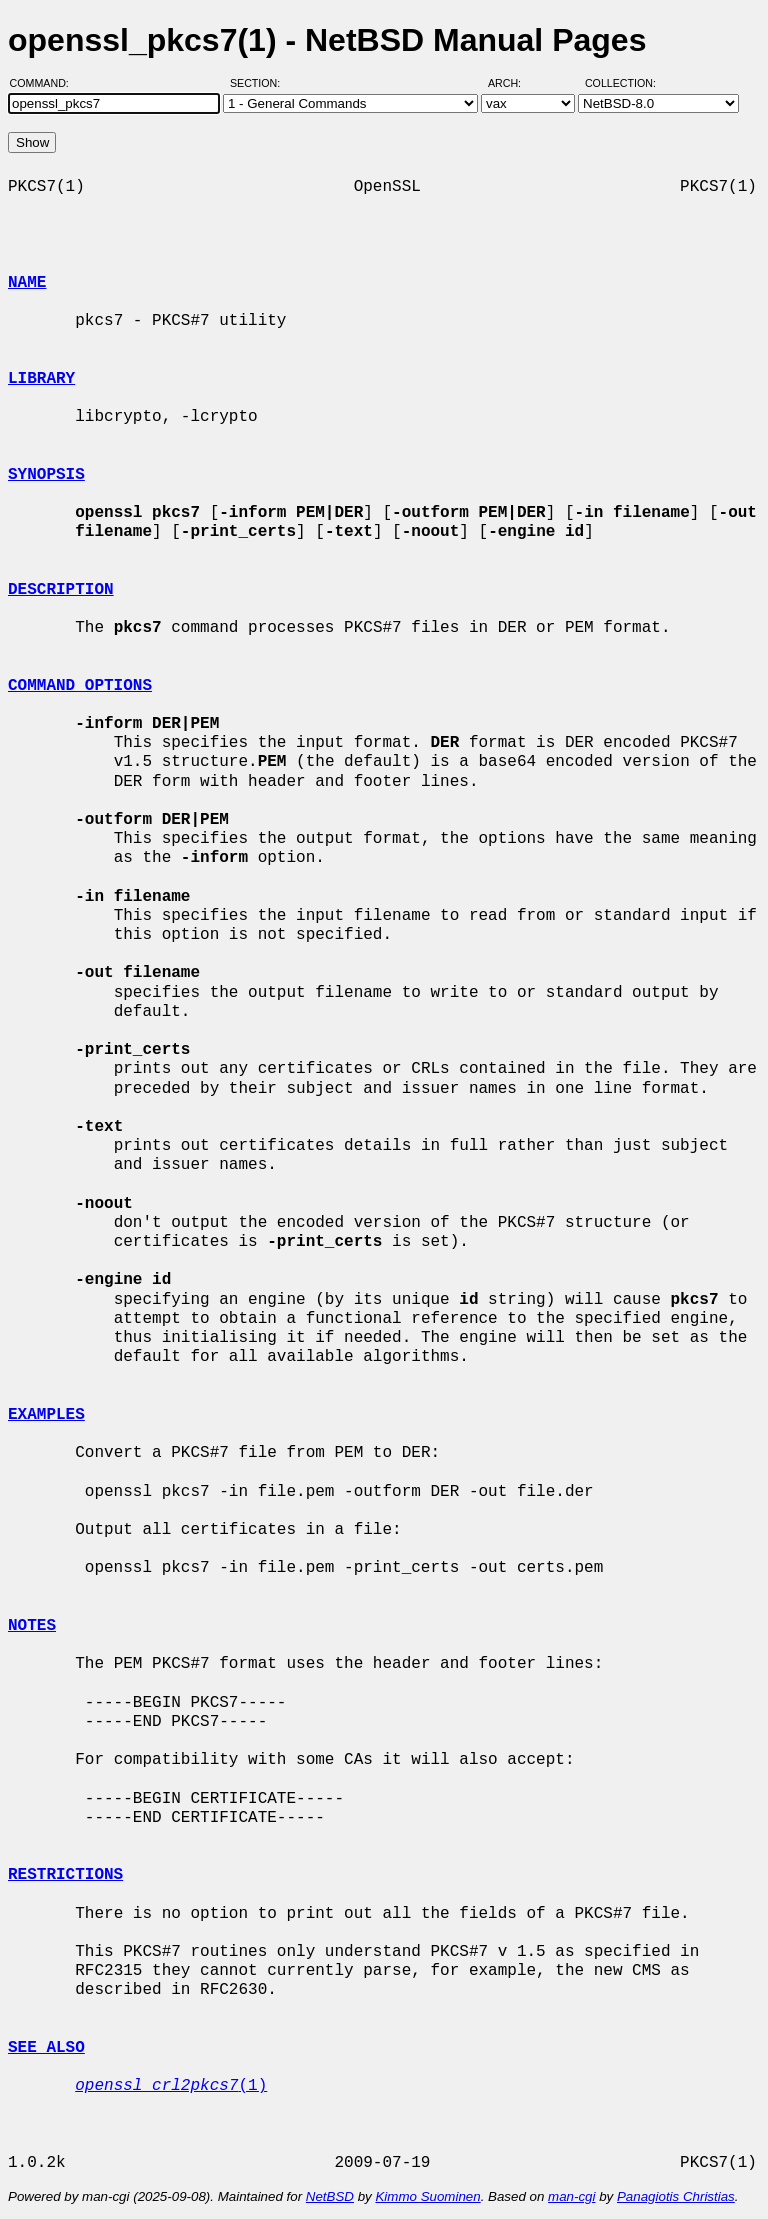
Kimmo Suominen (427, 2196)
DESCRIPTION (61, 590)
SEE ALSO (46, 2048)
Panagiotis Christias (676, 2196)
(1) (171, 2086)
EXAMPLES (46, 1415)
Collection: (620, 83)
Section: (259, 83)
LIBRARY (41, 379)
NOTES (32, 1626)
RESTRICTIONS (65, 1875)
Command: (45, 83)
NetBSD (330, 2196)
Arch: (513, 83)
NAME (27, 283)
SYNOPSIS (46, 475)
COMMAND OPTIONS (80, 686)
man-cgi (571, 2196)
